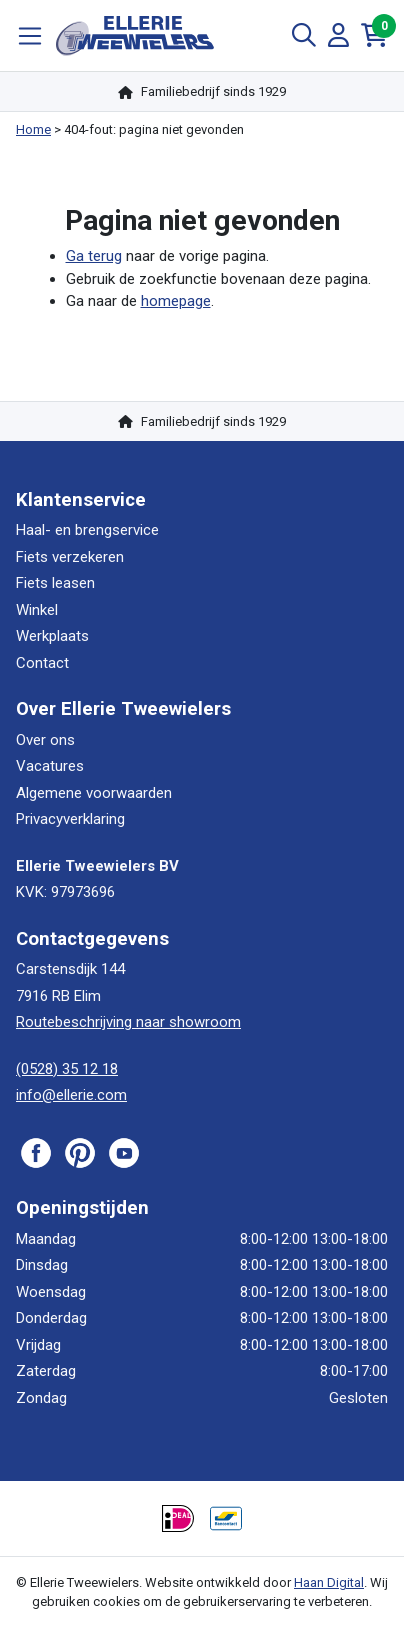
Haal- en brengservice (87, 530)
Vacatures (50, 766)
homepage (176, 301)
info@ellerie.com (71, 1095)
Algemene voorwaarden (94, 793)
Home (33, 129)
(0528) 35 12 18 (67, 1069)
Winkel (37, 610)
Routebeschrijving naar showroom (128, 1022)
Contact (42, 663)
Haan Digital (329, 1582)
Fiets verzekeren (70, 557)
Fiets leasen (55, 583)
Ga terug (94, 256)
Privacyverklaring (70, 819)
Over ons (45, 740)
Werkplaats (52, 636)
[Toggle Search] (304, 36)
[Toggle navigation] (30, 36)
